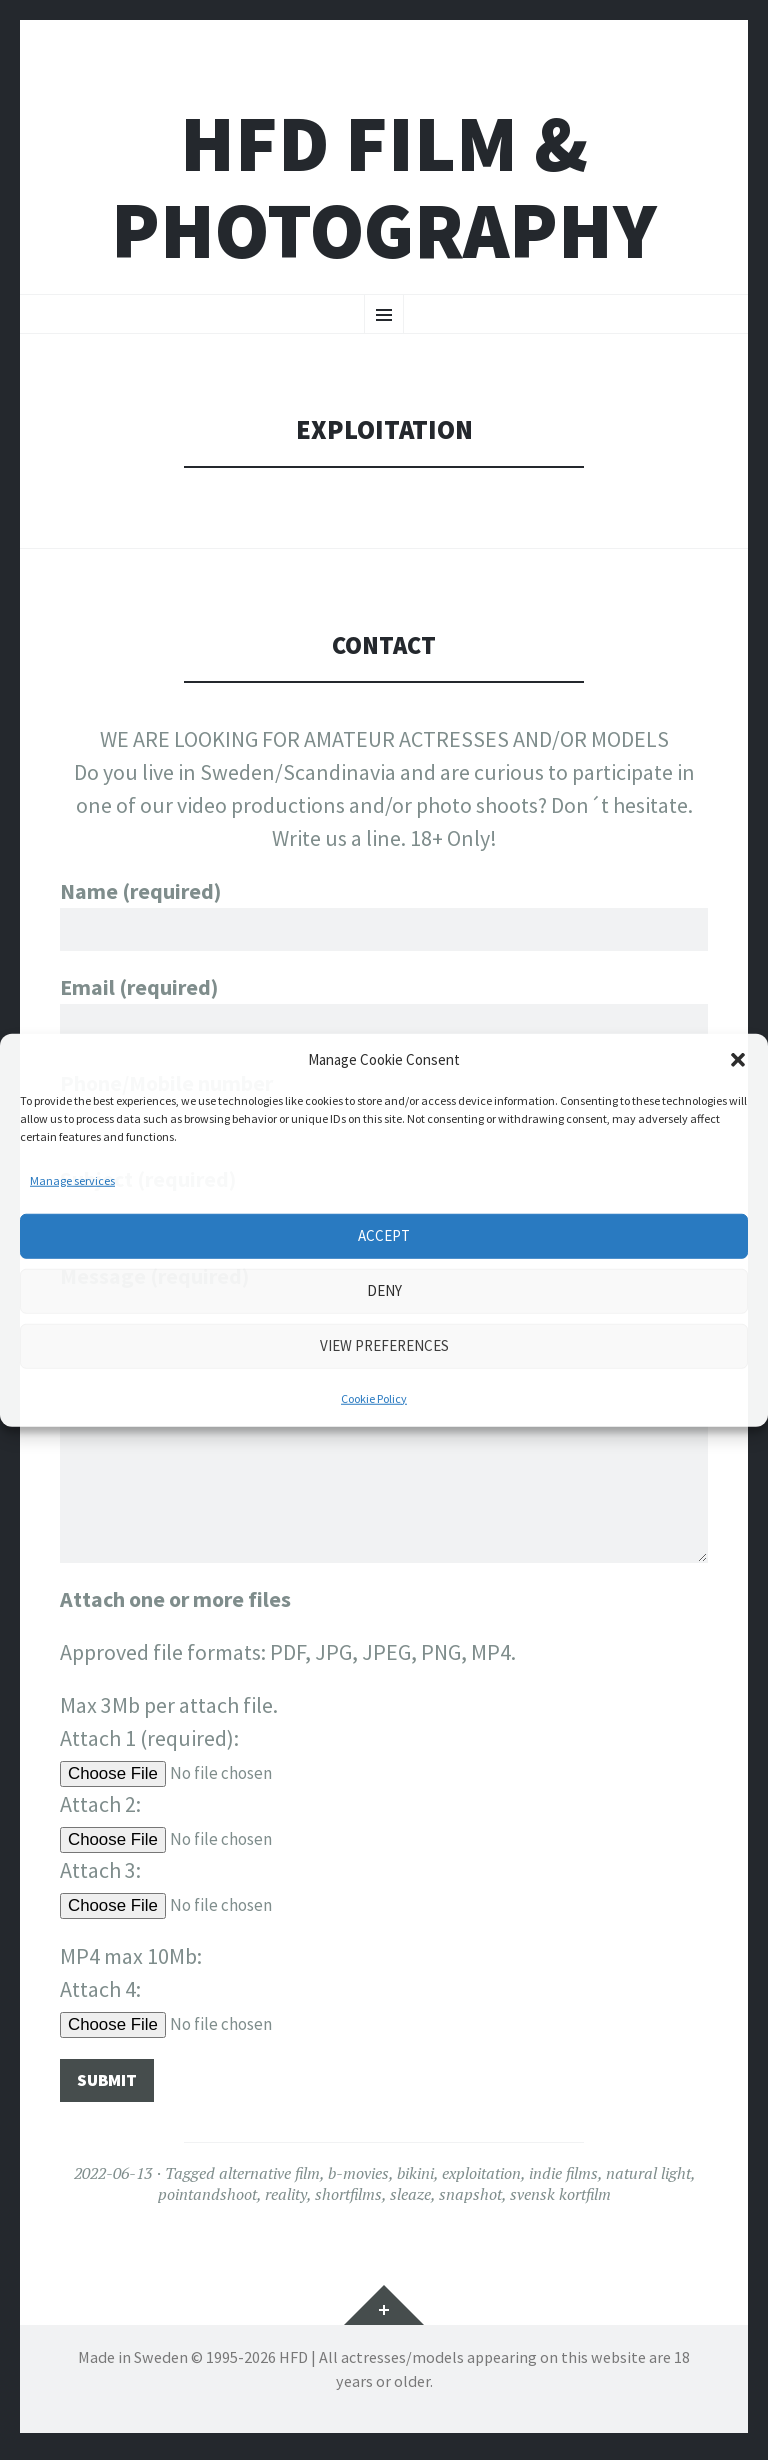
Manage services (72, 1179)
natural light (648, 2180)
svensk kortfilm (560, 2200)
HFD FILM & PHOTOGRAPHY (384, 187)
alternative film (269, 2180)
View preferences (384, 1345)
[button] (738, 1060)
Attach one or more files (175, 1602)
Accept (384, 1235)
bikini (415, 2180)
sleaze (410, 2200)
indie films (563, 2180)
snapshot (470, 2200)
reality (286, 2200)
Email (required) (384, 1009)
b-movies (358, 2180)
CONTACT (384, 644)
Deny (384, 1290)
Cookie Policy (374, 1397)
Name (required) (384, 910)
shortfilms (348, 2200)
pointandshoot (207, 2200)
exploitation (481, 2180)
